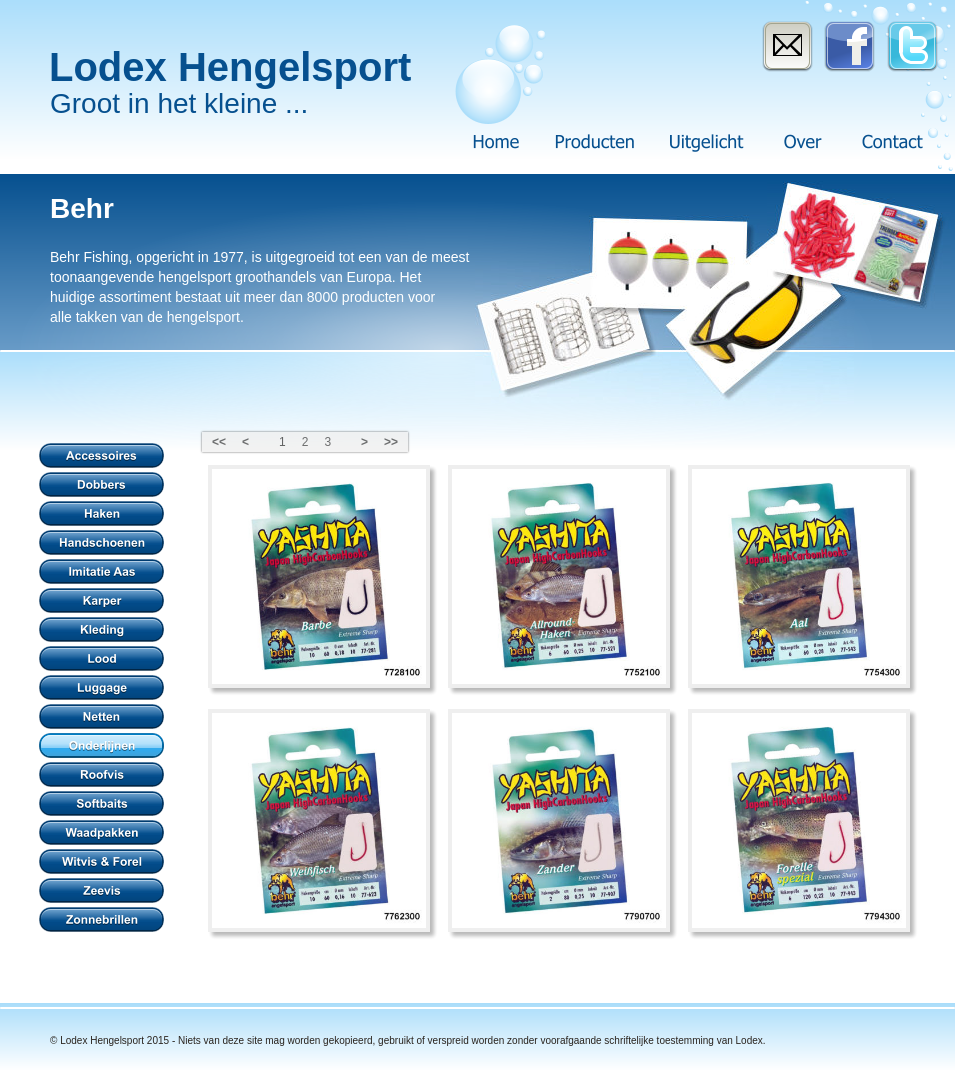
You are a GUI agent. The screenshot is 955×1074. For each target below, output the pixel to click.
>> (391, 442)
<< (219, 442)
